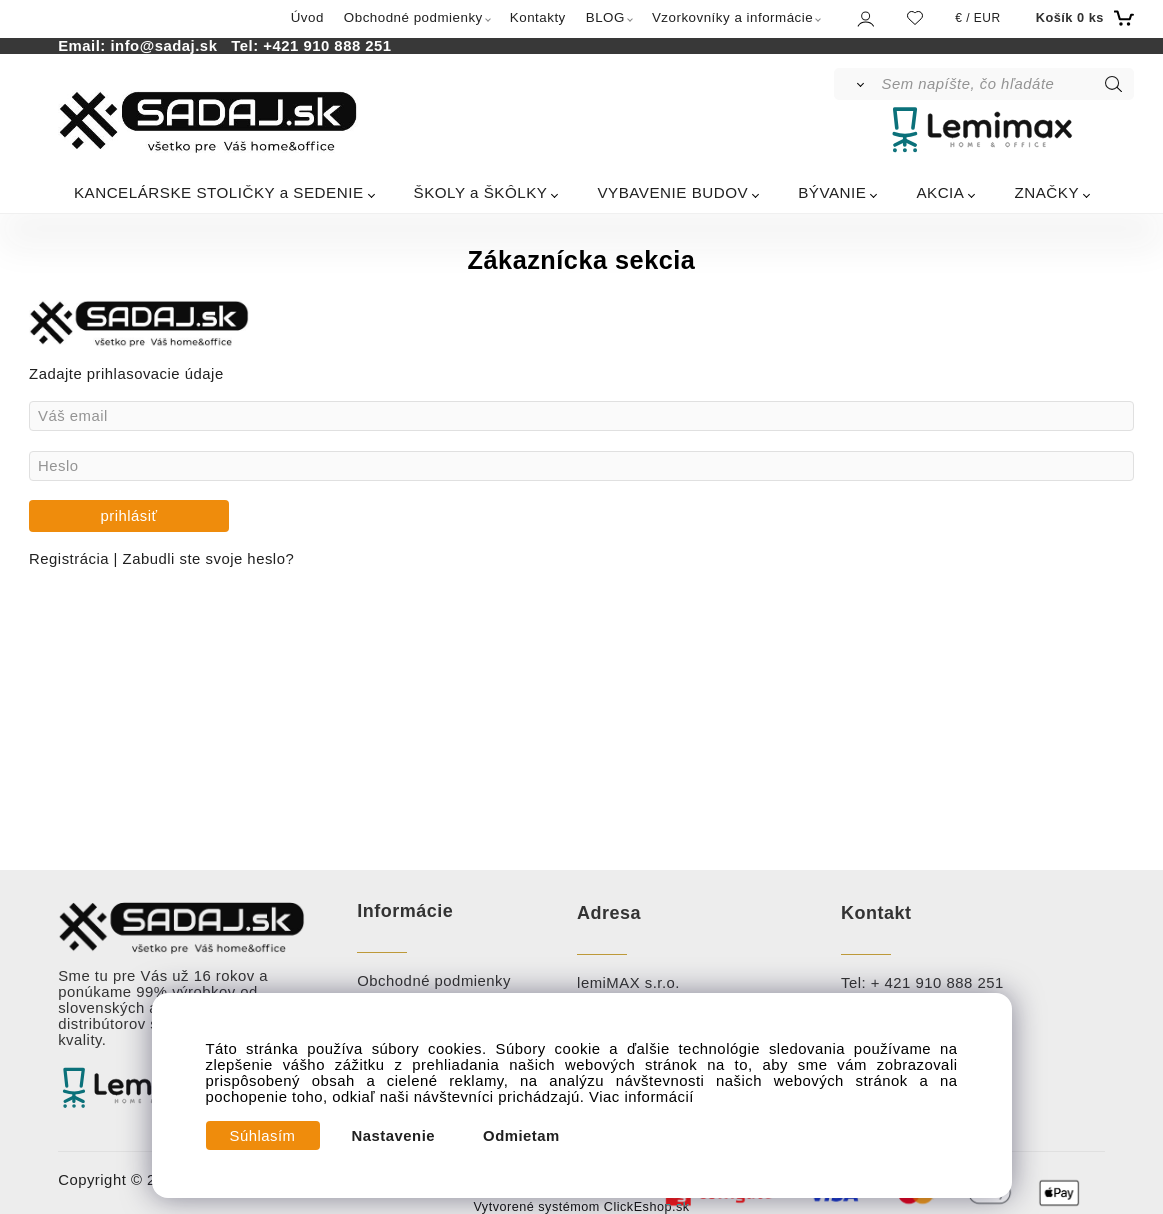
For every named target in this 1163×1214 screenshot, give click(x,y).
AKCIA (940, 192)
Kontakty (538, 17)
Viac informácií (641, 1097)
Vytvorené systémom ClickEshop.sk (581, 1207)
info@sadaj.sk (168, 46)
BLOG (605, 17)
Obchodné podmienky (413, 17)
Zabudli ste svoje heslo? (209, 559)
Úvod (307, 17)
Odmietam (521, 1136)
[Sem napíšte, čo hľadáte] (1005, 84)
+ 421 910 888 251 (937, 983)
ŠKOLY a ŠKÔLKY (481, 192)
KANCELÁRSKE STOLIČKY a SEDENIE (219, 192)
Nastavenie (394, 1136)
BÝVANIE (832, 192)
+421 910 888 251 (327, 46)
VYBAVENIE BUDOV (672, 192)
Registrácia (71, 559)
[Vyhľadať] (856, 84)
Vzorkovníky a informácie (732, 17)
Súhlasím (263, 1136)
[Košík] (1082, 18)
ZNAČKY (1046, 192)
